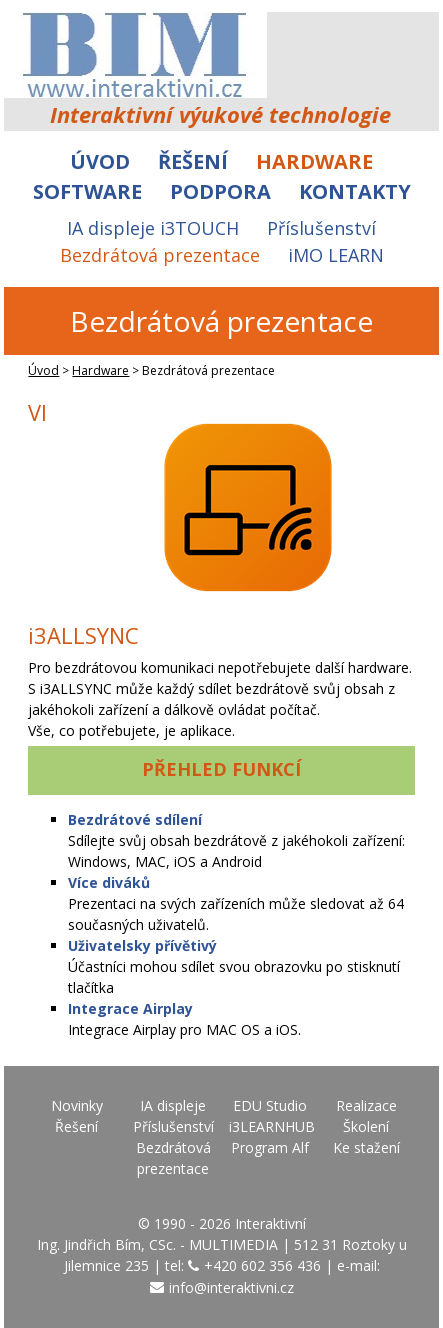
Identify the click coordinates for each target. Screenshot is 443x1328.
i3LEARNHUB (272, 1126)
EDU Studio (270, 1105)
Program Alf (270, 1147)
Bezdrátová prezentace (160, 255)
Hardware (314, 161)
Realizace (366, 1105)
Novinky (77, 1105)
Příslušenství (321, 228)
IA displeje (173, 1105)
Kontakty (355, 191)
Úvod (100, 161)
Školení (366, 1126)
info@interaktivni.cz (231, 1287)
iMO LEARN (336, 255)
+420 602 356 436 (262, 1265)
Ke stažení (366, 1147)
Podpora (220, 191)
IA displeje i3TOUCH (153, 228)
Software (87, 191)
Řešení (193, 161)
